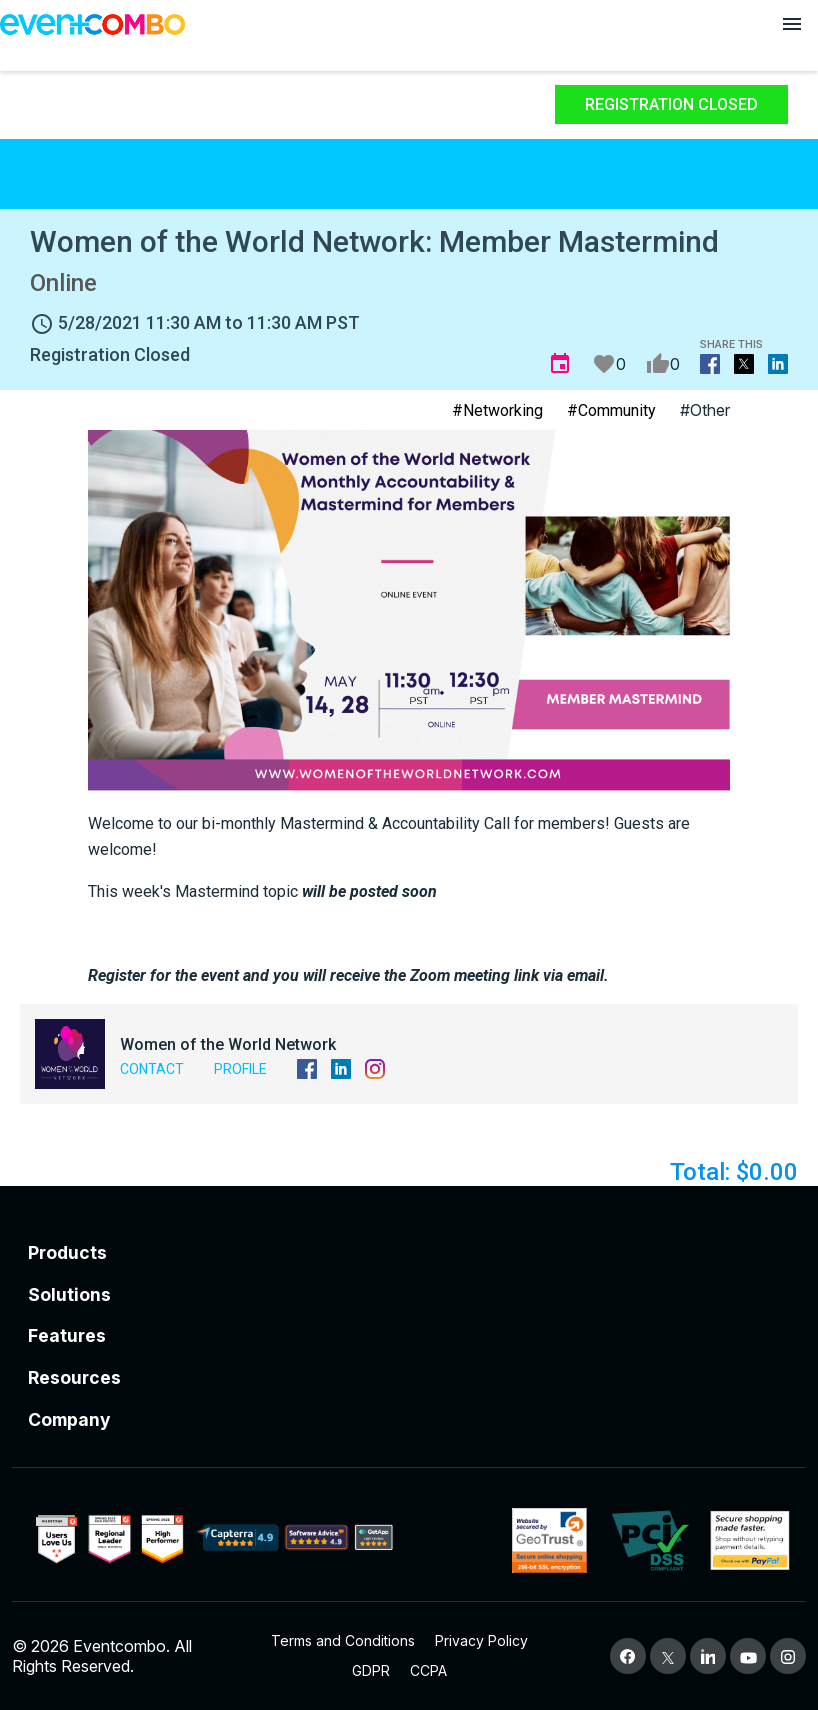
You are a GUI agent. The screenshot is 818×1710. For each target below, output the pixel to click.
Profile (240, 1069)
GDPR (371, 1670)
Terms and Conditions (343, 1640)
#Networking (497, 410)
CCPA (428, 1670)
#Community (611, 410)
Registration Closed (671, 104)
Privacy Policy (481, 1640)
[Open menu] (792, 24)
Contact (152, 1069)
